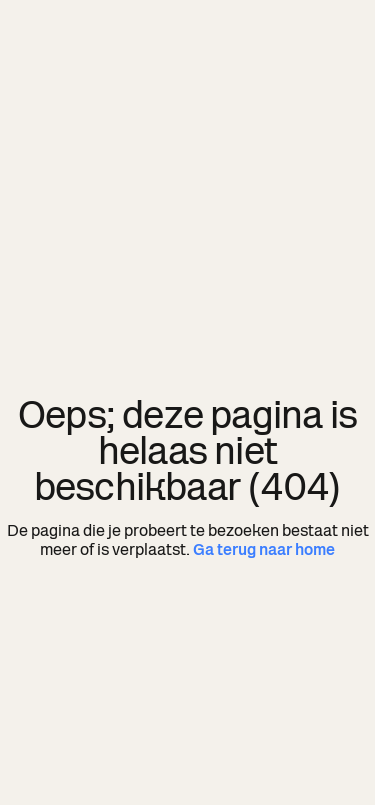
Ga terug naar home (264, 549)
